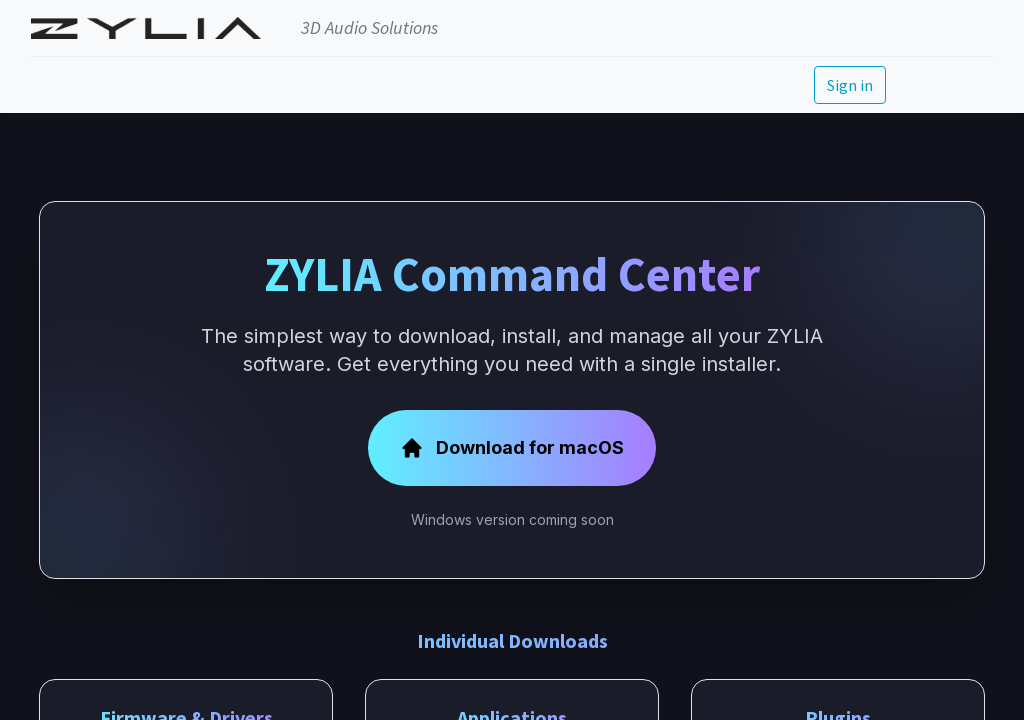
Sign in (850, 85)
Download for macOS (512, 448)
